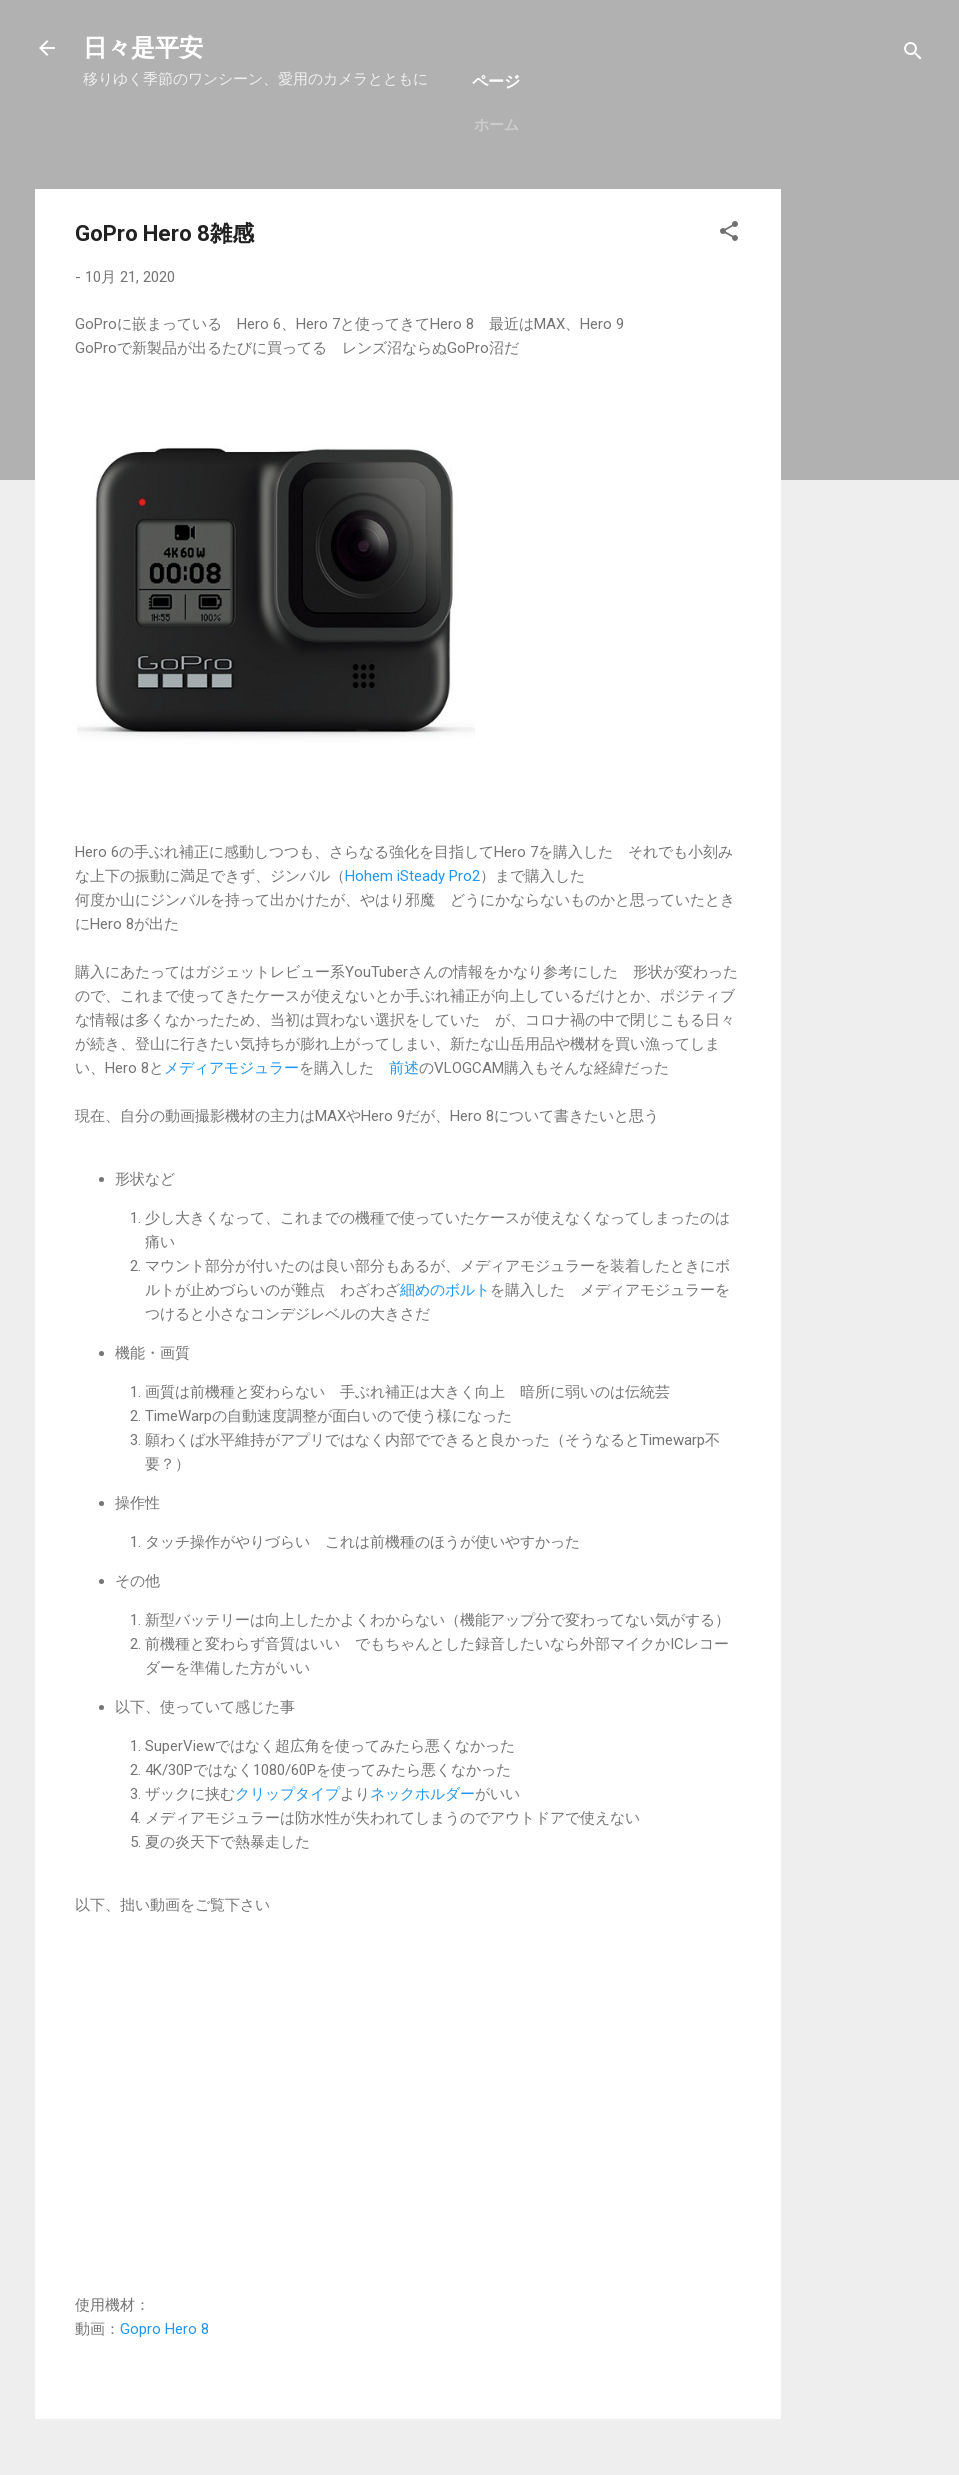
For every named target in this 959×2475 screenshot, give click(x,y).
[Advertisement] (861, 489)
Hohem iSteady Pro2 (412, 876)
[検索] (913, 54)
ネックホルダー (422, 1794)
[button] (729, 234)
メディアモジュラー (231, 1068)
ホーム (496, 125)
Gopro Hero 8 (164, 2329)
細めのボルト (445, 1290)
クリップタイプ (287, 1794)
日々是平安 (143, 48)
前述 (404, 1068)
